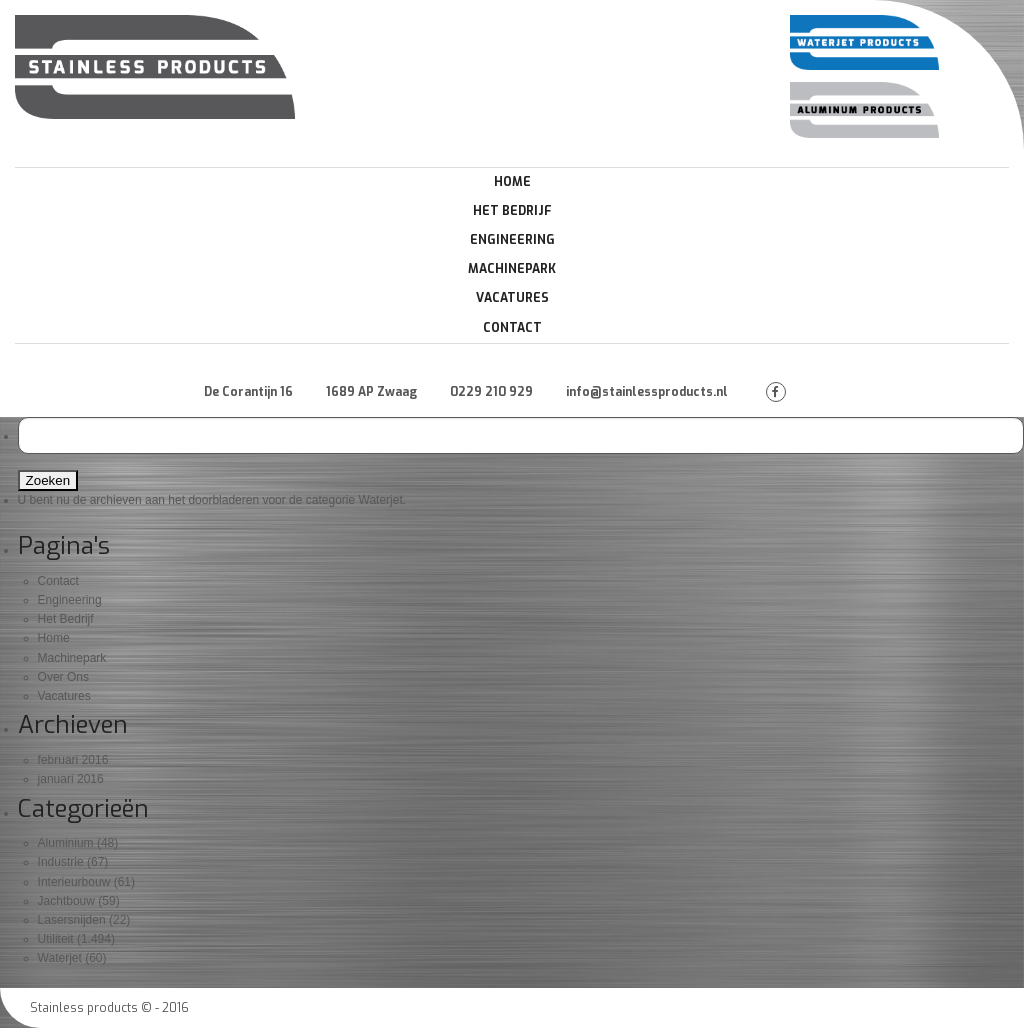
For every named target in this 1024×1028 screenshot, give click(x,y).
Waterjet (60, 958)
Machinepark (512, 269)
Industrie (61, 862)
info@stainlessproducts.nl (647, 392)
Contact (512, 328)
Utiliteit (56, 939)
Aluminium (66, 843)
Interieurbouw (74, 882)
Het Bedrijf (512, 211)
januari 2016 (71, 779)
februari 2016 (73, 760)
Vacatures (512, 298)
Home (512, 182)
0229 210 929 (491, 392)
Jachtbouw (66, 901)
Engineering (512, 240)
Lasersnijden (72, 920)
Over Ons (63, 677)
